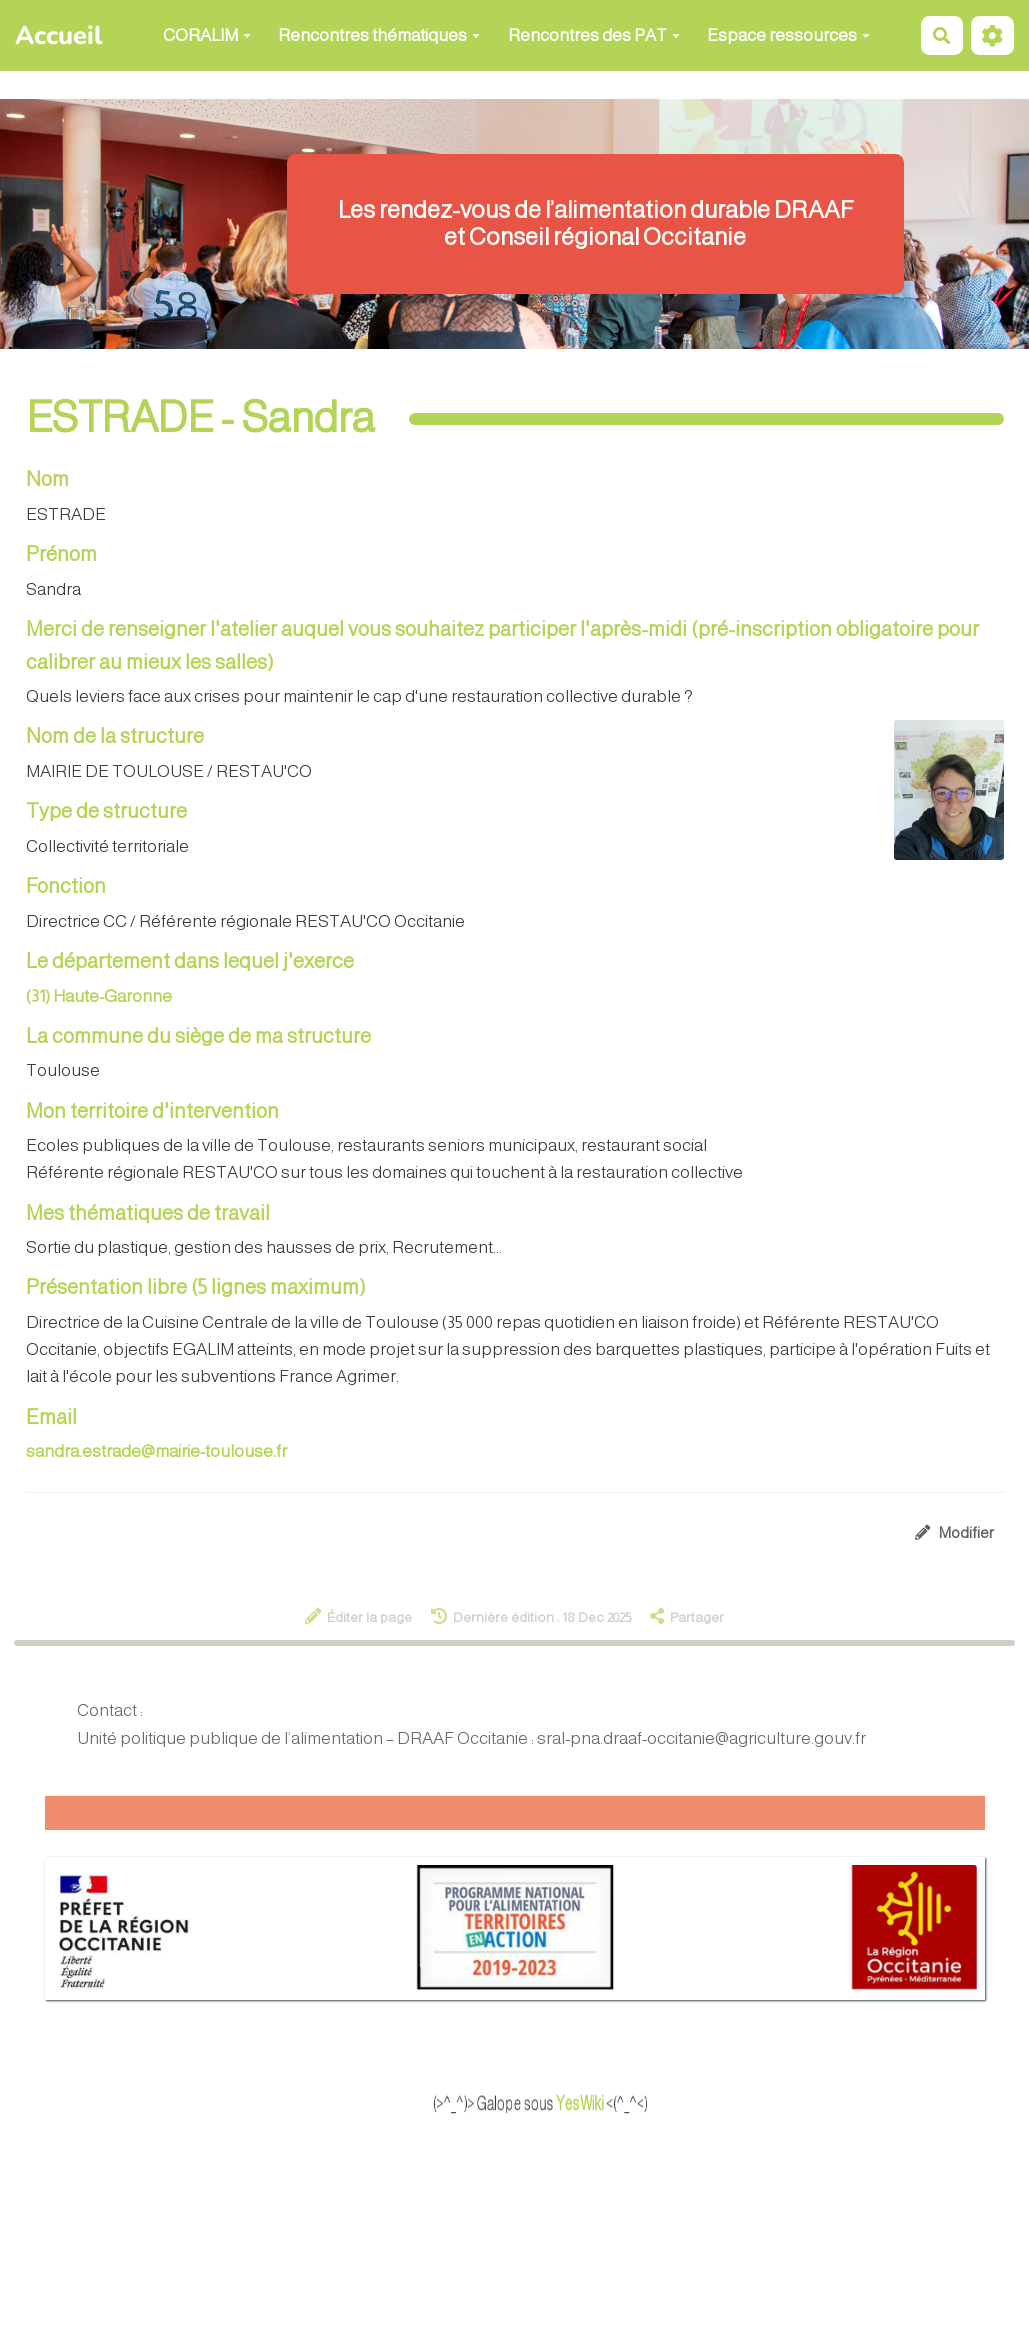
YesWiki (617, 2103)
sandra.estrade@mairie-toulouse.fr (156, 1451)
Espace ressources (788, 35)
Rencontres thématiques (379, 35)
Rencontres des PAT (594, 35)
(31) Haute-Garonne (99, 996)
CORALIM (207, 35)
